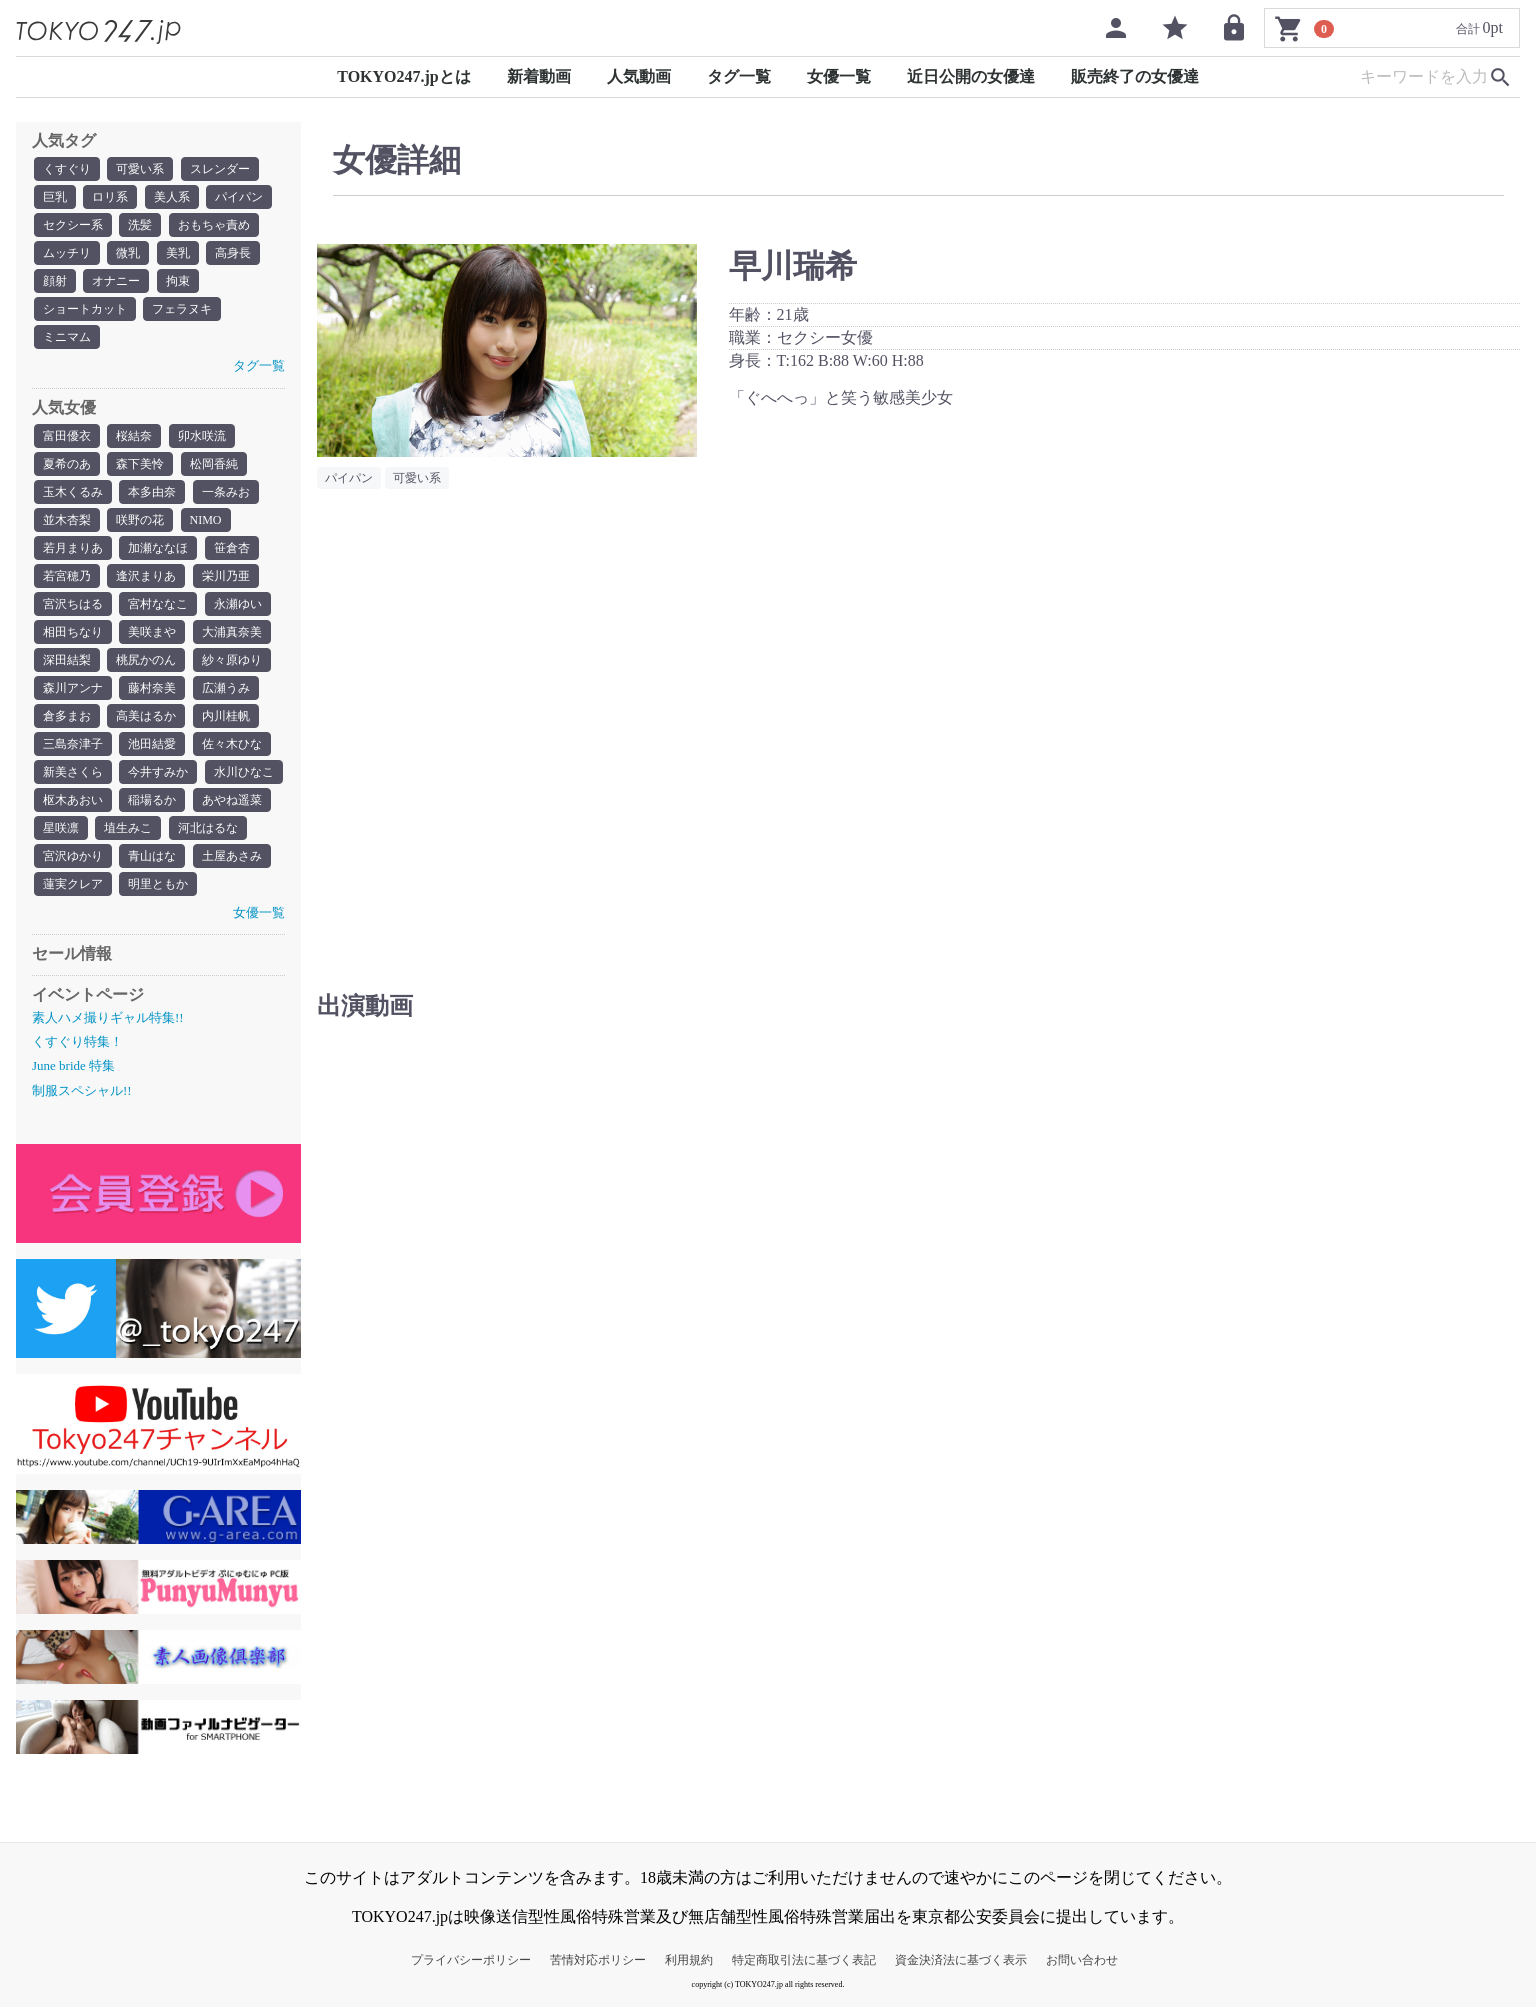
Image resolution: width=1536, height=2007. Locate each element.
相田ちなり (73, 632)
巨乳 (55, 197)
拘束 (178, 281)
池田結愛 (152, 744)
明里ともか (158, 884)
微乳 (128, 253)
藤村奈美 (152, 688)
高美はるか (146, 716)
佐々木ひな (232, 744)
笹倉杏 (232, 548)
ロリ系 (110, 197)
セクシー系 (73, 225)
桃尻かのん (146, 660)
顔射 (55, 281)
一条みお (226, 492)
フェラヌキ (182, 309)
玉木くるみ (73, 492)
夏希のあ (67, 464)
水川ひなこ (244, 772)
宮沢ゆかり (73, 856)
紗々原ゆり (232, 660)
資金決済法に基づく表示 (961, 1960)
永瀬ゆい (238, 604)
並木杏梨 (67, 520)
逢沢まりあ (146, 576)
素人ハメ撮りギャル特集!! (108, 1017)
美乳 (178, 253)
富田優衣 (67, 436)
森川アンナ (73, 688)
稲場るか (152, 800)
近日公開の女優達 (971, 76)
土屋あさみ (232, 856)
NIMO (206, 520)
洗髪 (140, 225)
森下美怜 (140, 464)
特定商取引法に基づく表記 (804, 1960)
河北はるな (208, 828)
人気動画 (639, 76)
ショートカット (85, 309)
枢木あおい (73, 800)
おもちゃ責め (214, 225)
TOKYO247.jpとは (404, 76)
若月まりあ (73, 548)
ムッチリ (67, 253)
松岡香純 (214, 464)
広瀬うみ (226, 688)
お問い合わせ (1082, 1960)
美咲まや (152, 632)
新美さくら (73, 772)
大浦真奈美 (232, 632)
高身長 (233, 253)
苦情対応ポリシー (598, 1960)
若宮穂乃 (67, 576)
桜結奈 (134, 436)
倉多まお (67, 716)
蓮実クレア (73, 884)
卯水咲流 (202, 436)
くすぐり (67, 169)
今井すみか (158, 772)
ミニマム (67, 337)
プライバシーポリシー (471, 1960)
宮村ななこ (158, 604)
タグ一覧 (739, 76)
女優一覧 (839, 76)
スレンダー (220, 169)
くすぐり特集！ (77, 1041)
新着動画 (539, 76)
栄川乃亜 (226, 576)
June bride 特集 (73, 1065)
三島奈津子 (73, 744)
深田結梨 (67, 660)
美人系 (172, 197)
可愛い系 (140, 169)
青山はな (152, 856)
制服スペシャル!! (82, 1090)
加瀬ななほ (158, 548)
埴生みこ (128, 828)
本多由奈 (152, 492)
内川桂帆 (226, 716)
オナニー (116, 281)
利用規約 (689, 1960)
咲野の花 (140, 520)
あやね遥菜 (232, 800)
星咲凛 (61, 828)
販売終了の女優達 (1135, 76)
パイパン (239, 197)
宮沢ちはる (73, 604)
